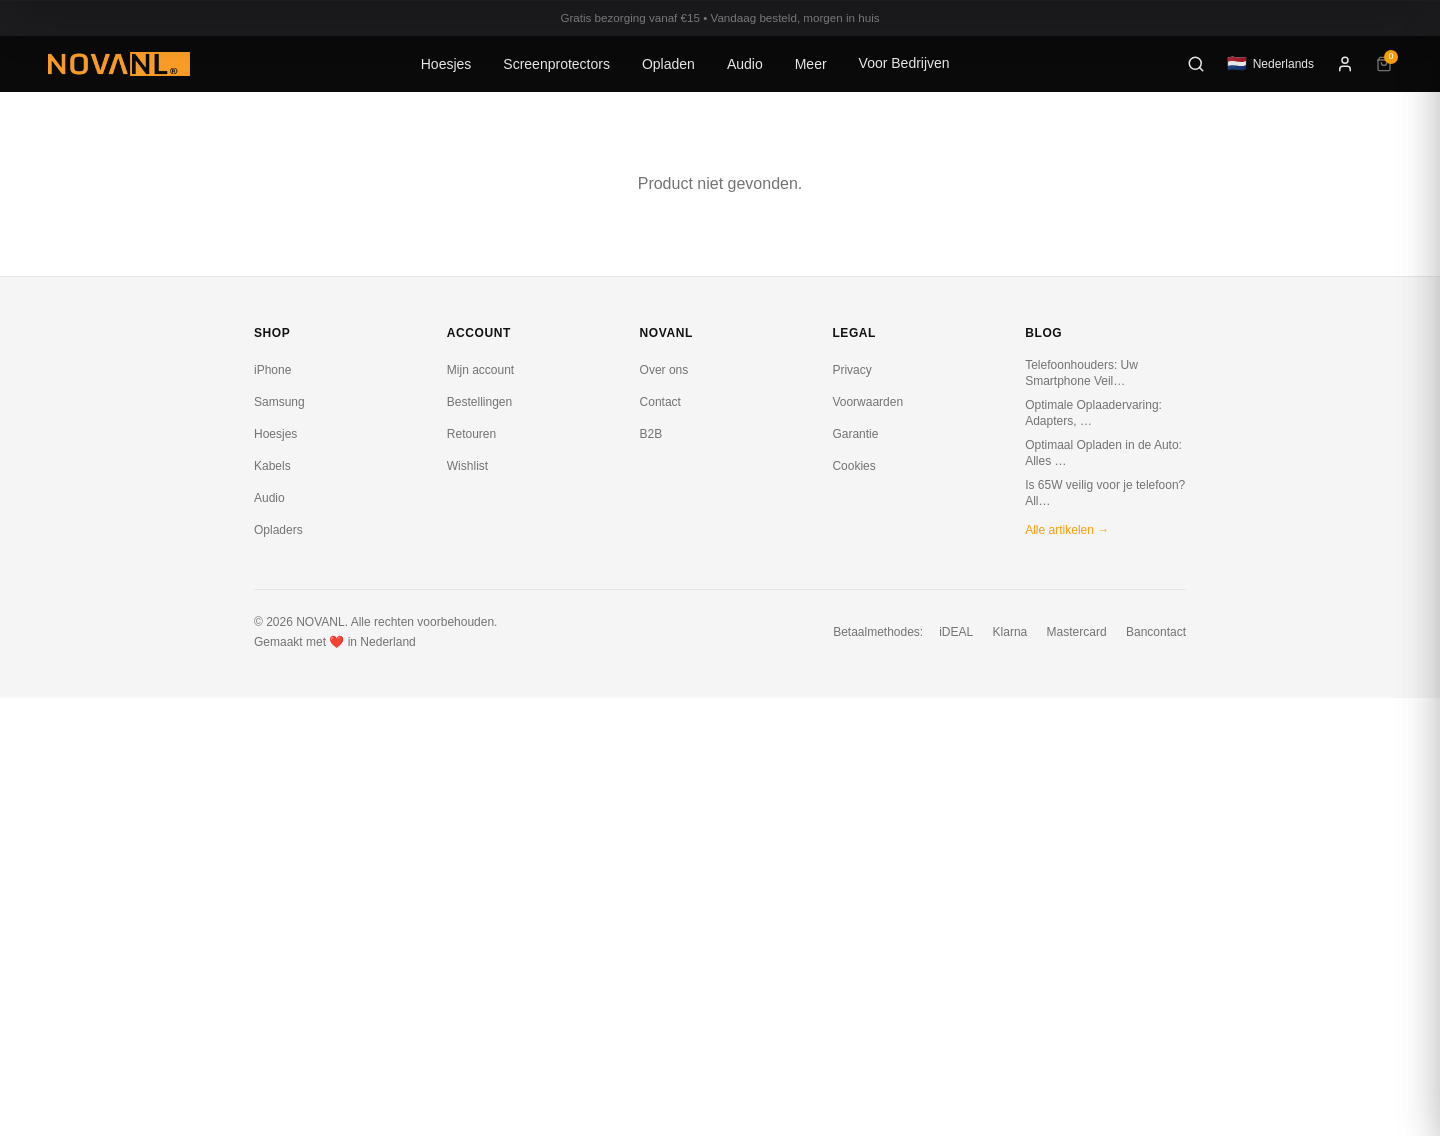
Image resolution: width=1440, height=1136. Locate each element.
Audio (745, 64)
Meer (811, 64)
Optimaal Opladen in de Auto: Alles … (1103, 453)
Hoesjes (446, 64)
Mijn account (480, 370)
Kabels (272, 466)
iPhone (272, 370)
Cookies (853, 466)
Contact (660, 402)
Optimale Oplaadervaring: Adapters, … (1093, 413)
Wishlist (467, 466)
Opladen (668, 64)
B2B (651, 434)
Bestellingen (479, 402)
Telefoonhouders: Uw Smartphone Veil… (1081, 373)
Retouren (471, 434)
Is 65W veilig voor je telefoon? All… (1105, 493)
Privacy (851, 370)
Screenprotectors (556, 64)
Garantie (855, 434)
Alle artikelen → (1067, 530)
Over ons (664, 370)
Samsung (279, 402)
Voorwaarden (867, 402)
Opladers (278, 530)
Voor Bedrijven (904, 63)
